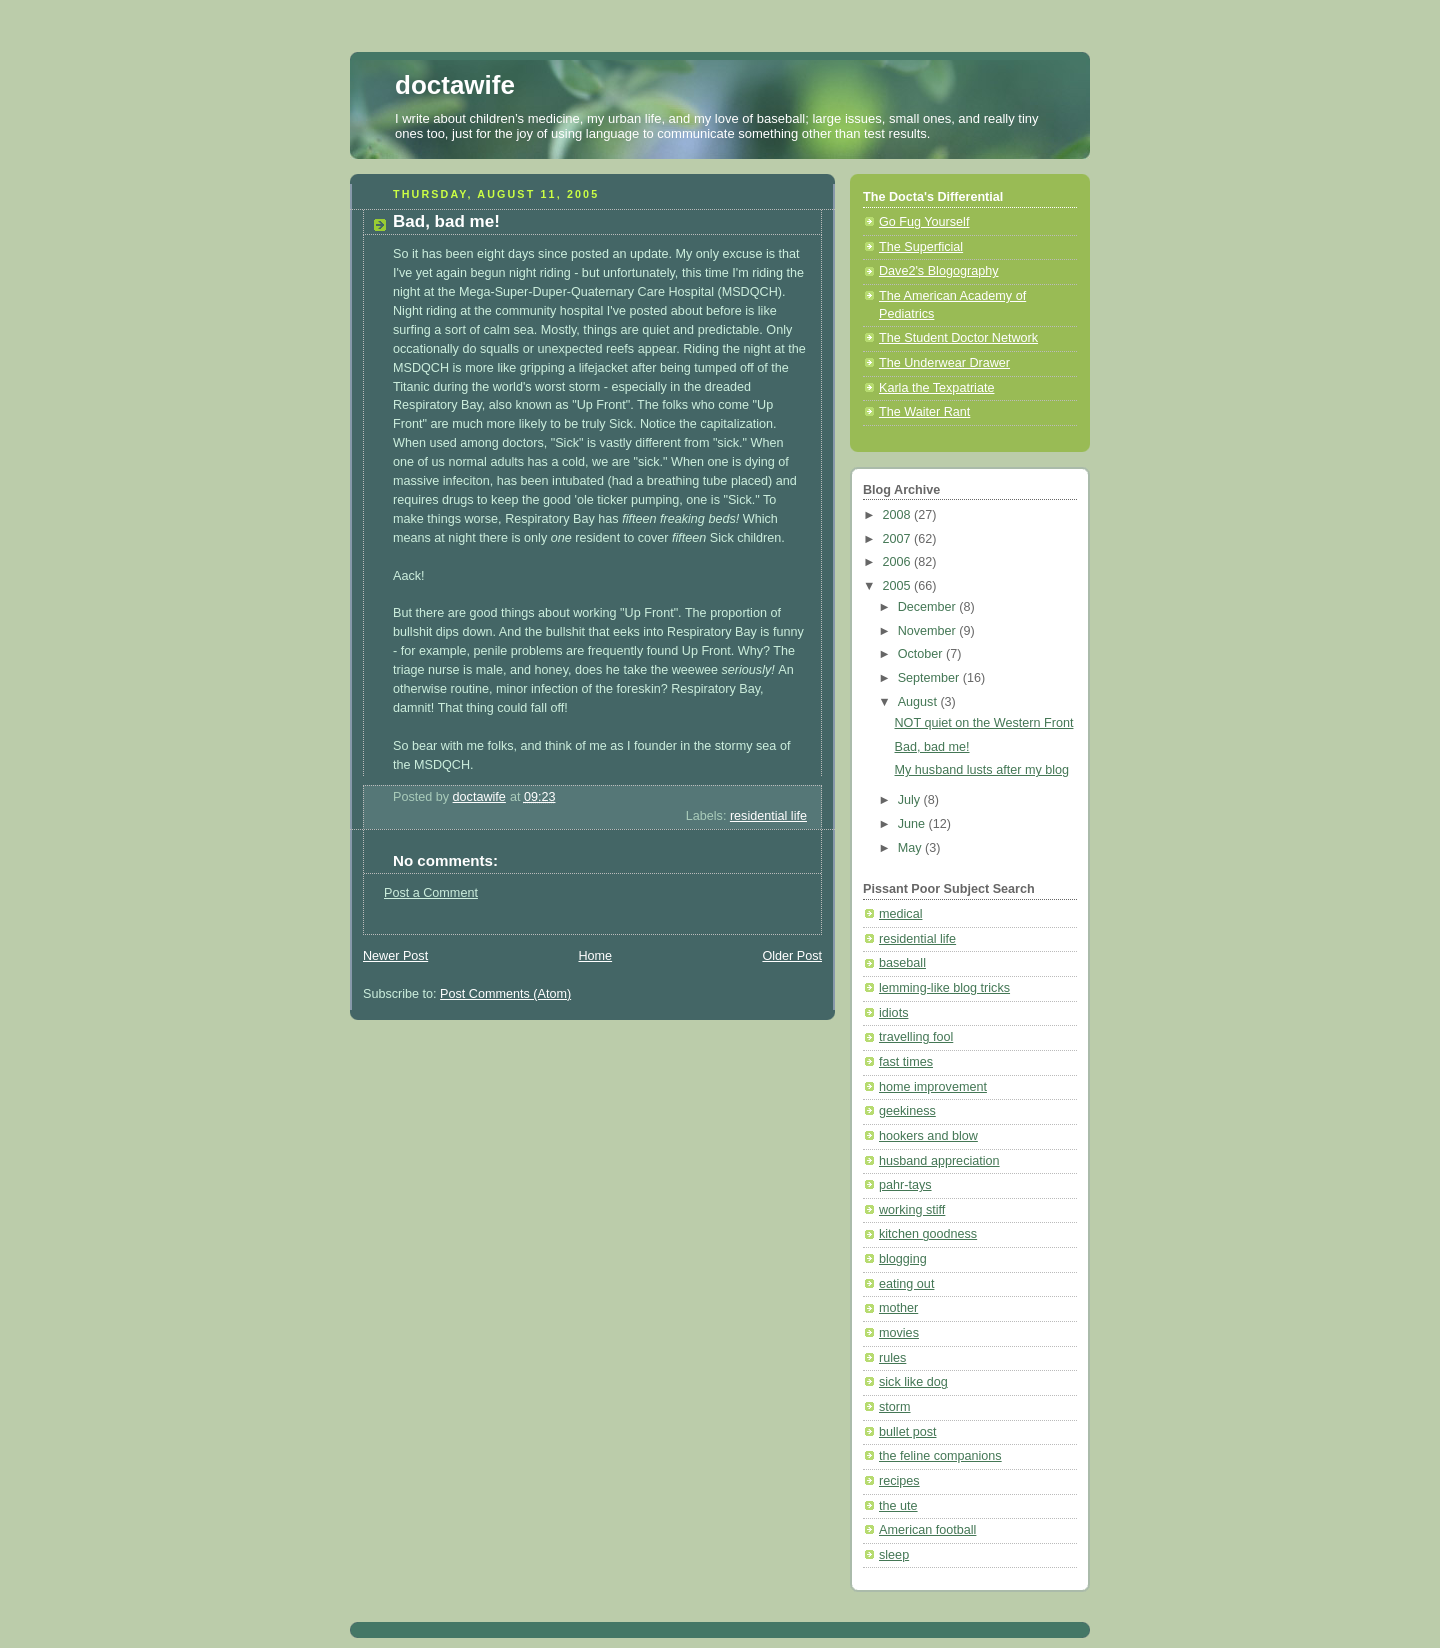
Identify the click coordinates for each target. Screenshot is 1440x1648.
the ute (898, 1506)
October (922, 654)
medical (900, 914)
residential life (768, 816)
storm (895, 1407)
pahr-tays (905, 1185)
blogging (903, 1259)
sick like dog (913, 1382)
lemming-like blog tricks (944, 988)
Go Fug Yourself (924, 222)
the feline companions (940, 1456)
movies (899, 1333)
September (930, 678)
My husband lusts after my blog (982, 770)
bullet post (907, 1432)
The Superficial (921, 247)
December (929, 607)
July (911, 800)
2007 (899, 539)
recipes (899, 1481)
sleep (894, 1555)
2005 (899, 586)
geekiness (907, 1111)
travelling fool (916, 1037)
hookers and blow (928, 1136)
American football (927, 1530)
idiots (893, 1013)
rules (892, 1358)
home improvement (933, 1087)
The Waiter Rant (924, 412)
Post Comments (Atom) (505, 994)
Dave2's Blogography (938, 271)
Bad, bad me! (932, 747)
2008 (899, 515)
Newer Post (395, 956)
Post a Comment (431, 893)
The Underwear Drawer (944, 363)
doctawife (455, 85)
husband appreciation (939, 1161)
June (913, 824)
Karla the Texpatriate (936, 388)
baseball (902, 963)
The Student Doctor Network (958, 338)
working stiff (912, 1210)
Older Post (792, 956)
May (911, 848)
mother (898, 1308)
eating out (906, 1284)
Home (595, 956)
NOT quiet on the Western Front (984, 723)
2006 (899, 562)
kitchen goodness (928, 1234)
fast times (906, 1062)
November (929, 631)
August (919, 702)
